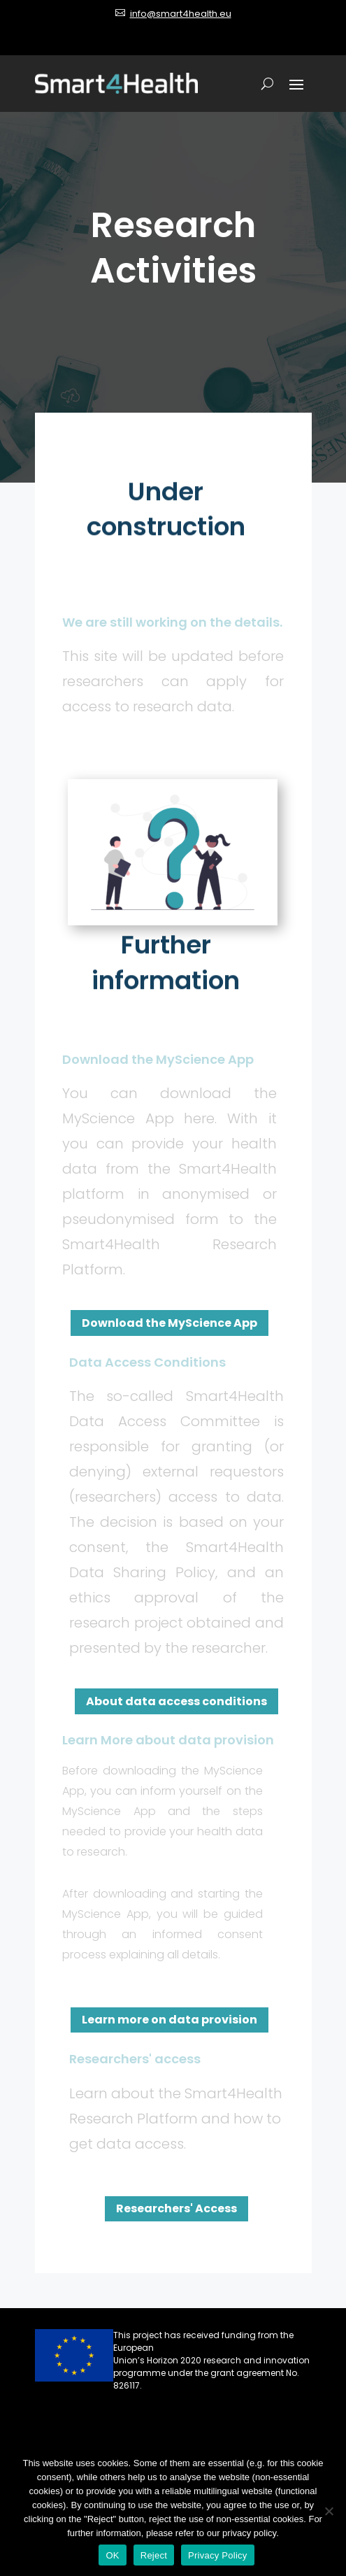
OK (112, 2555)
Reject (153, 2555)
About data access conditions (176, 1701)
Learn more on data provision (169, 2020)
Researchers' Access (176, 2208)
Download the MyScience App (169, 1323)
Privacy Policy (217, 2555)
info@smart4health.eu (180, 13)
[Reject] (329, 2511)
